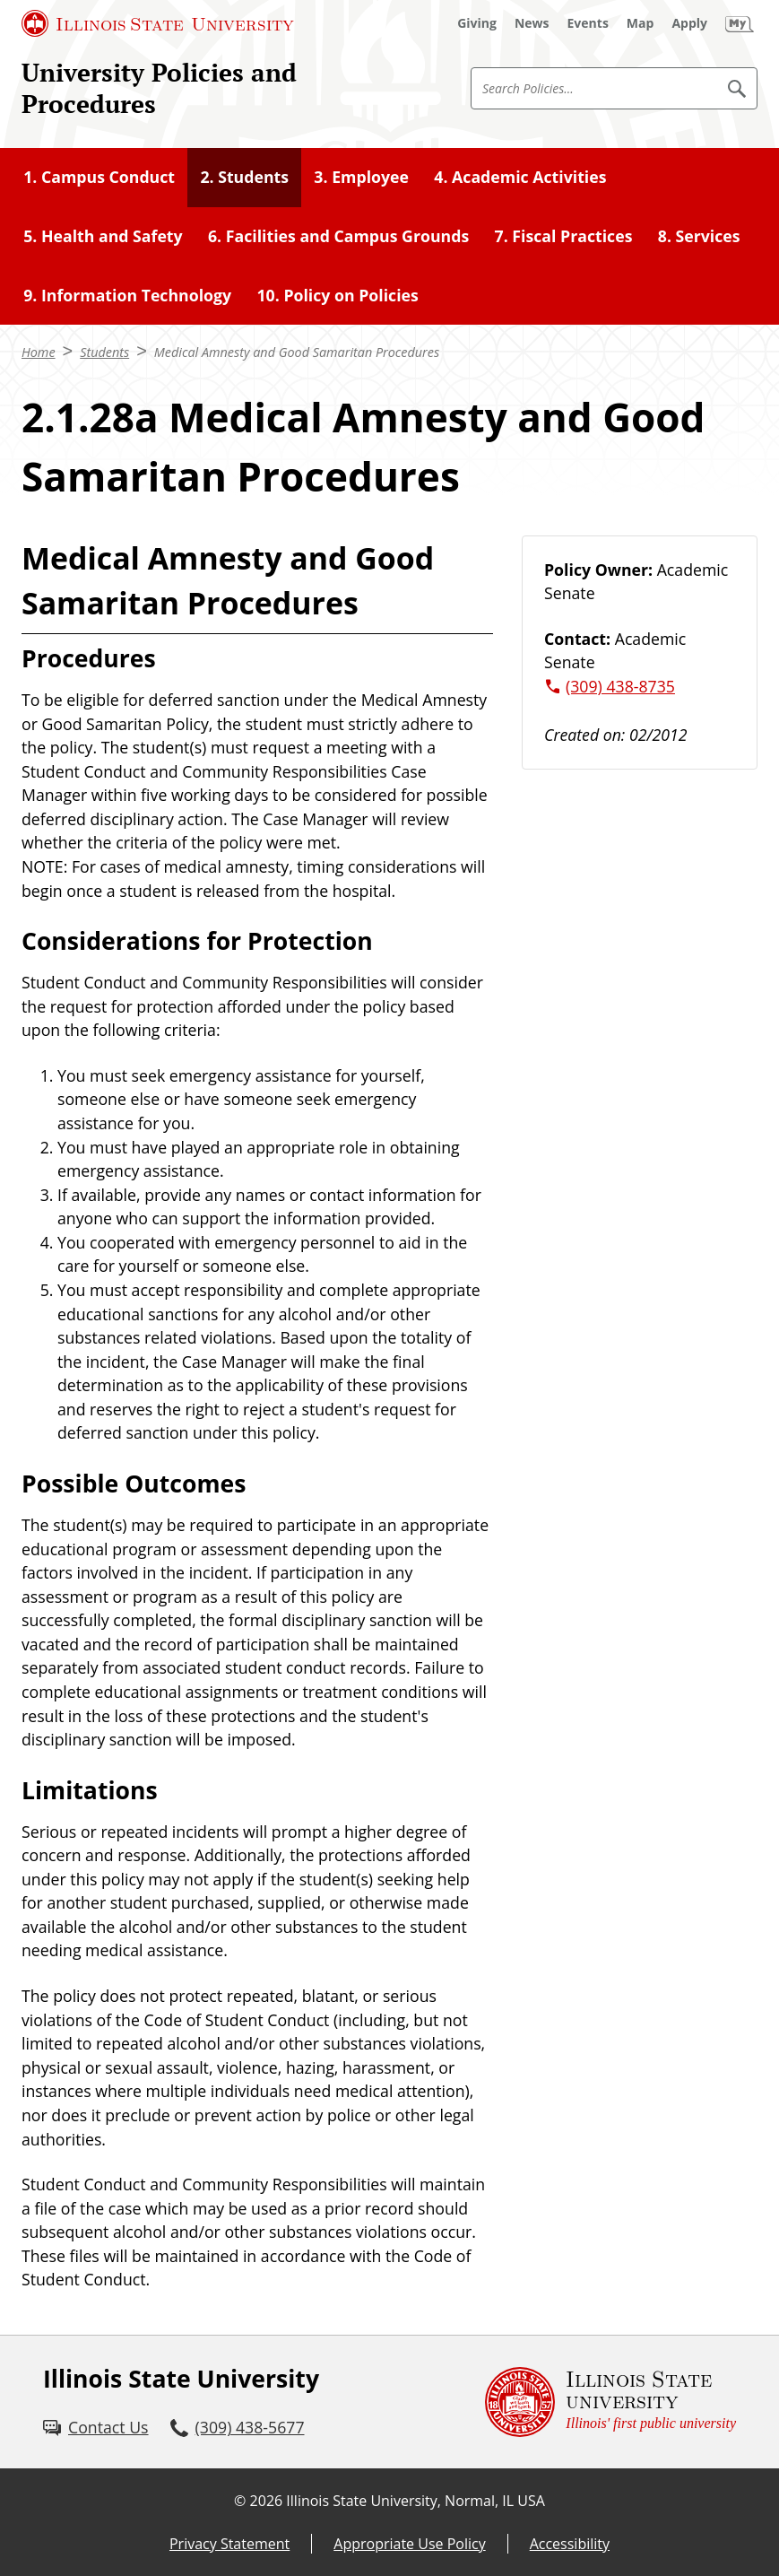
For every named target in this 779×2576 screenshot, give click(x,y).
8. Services (699, 236)
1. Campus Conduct (99, 176)
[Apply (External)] (689, 23)
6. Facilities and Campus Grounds (338, 236)
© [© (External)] (240, 2501)
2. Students (244, 176)
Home (39, 352)
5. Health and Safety (102, 236)
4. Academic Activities (520, 176)
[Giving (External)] (477, 23)
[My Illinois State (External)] (739, 23)
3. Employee (361, 176)
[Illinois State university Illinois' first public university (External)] (610, 2402)
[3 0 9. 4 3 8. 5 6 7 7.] (237, 2427)
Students (104, 352)
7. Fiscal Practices (564, 236)
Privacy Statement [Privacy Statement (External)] (229, 2544)
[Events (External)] (588, 23)
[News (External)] (532, 23)
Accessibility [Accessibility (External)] (570, 2544)
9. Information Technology (127, 295)
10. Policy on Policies (337, 295)
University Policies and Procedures (159, 88)
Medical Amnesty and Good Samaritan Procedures (296, 352)
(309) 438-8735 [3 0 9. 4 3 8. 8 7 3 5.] (620, 686)
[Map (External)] (640, 23)
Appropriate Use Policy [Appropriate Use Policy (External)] (409, 2544)
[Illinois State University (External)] (158, 23)
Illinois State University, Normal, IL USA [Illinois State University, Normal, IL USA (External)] (415, 2501)
